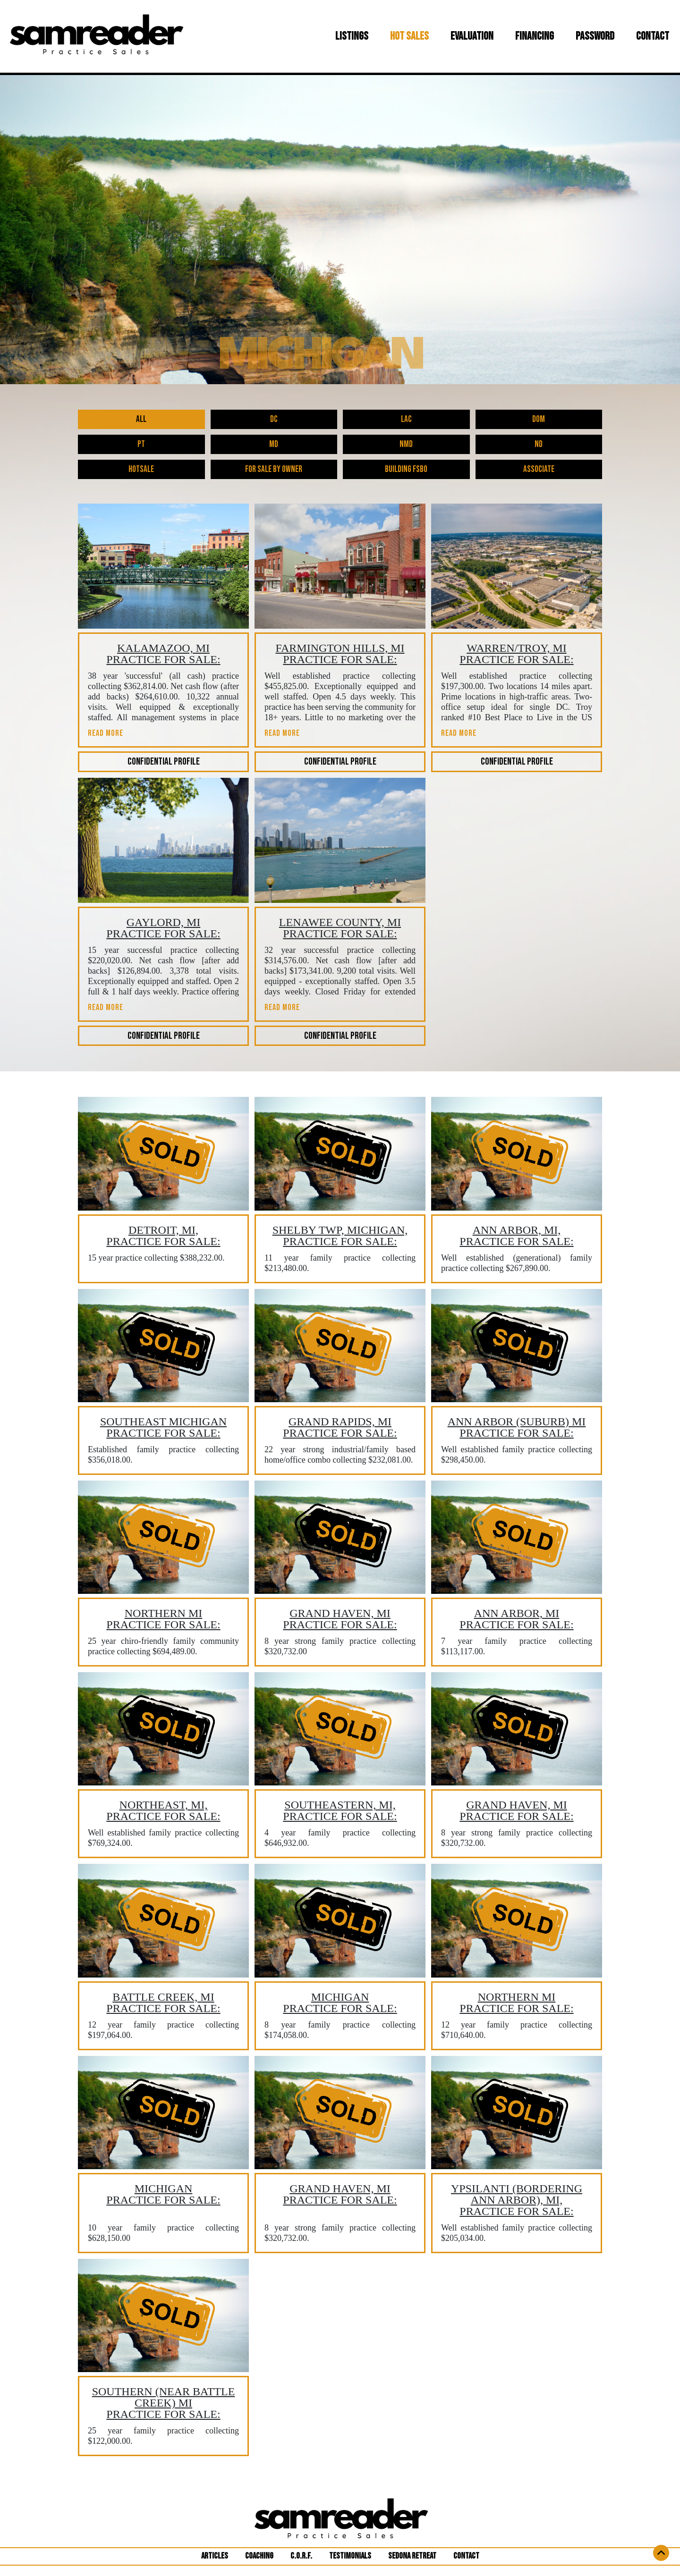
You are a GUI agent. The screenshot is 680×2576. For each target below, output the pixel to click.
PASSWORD (595, 36)
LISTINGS (353, 36)
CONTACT (652, 36)
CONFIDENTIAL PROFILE (164, 761)
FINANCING (534, 36)
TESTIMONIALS (350, 2556)
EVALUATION (471, 36)
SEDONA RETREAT (412, 2556)
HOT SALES (409, 36)
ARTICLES (218, 2555)
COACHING (259, 2556)
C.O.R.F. (301, 2556)
